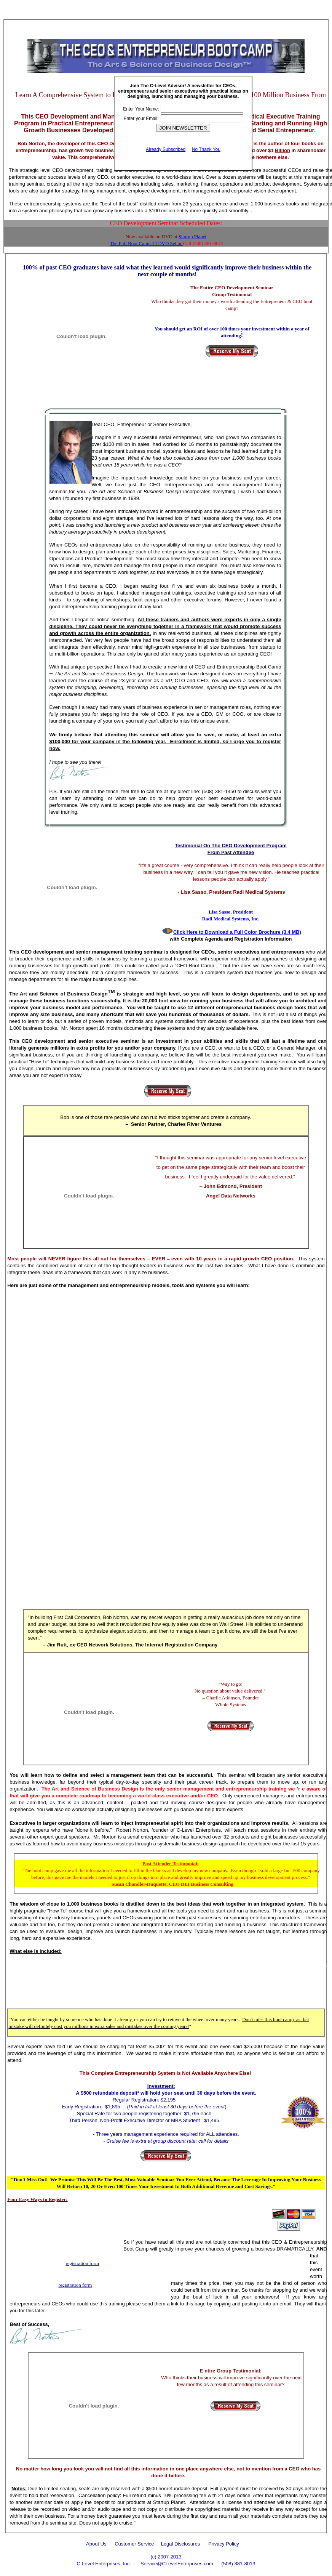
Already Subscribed (165, 149)
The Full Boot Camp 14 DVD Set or (146, 243)
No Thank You (206, 149)
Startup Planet (192, 236)
